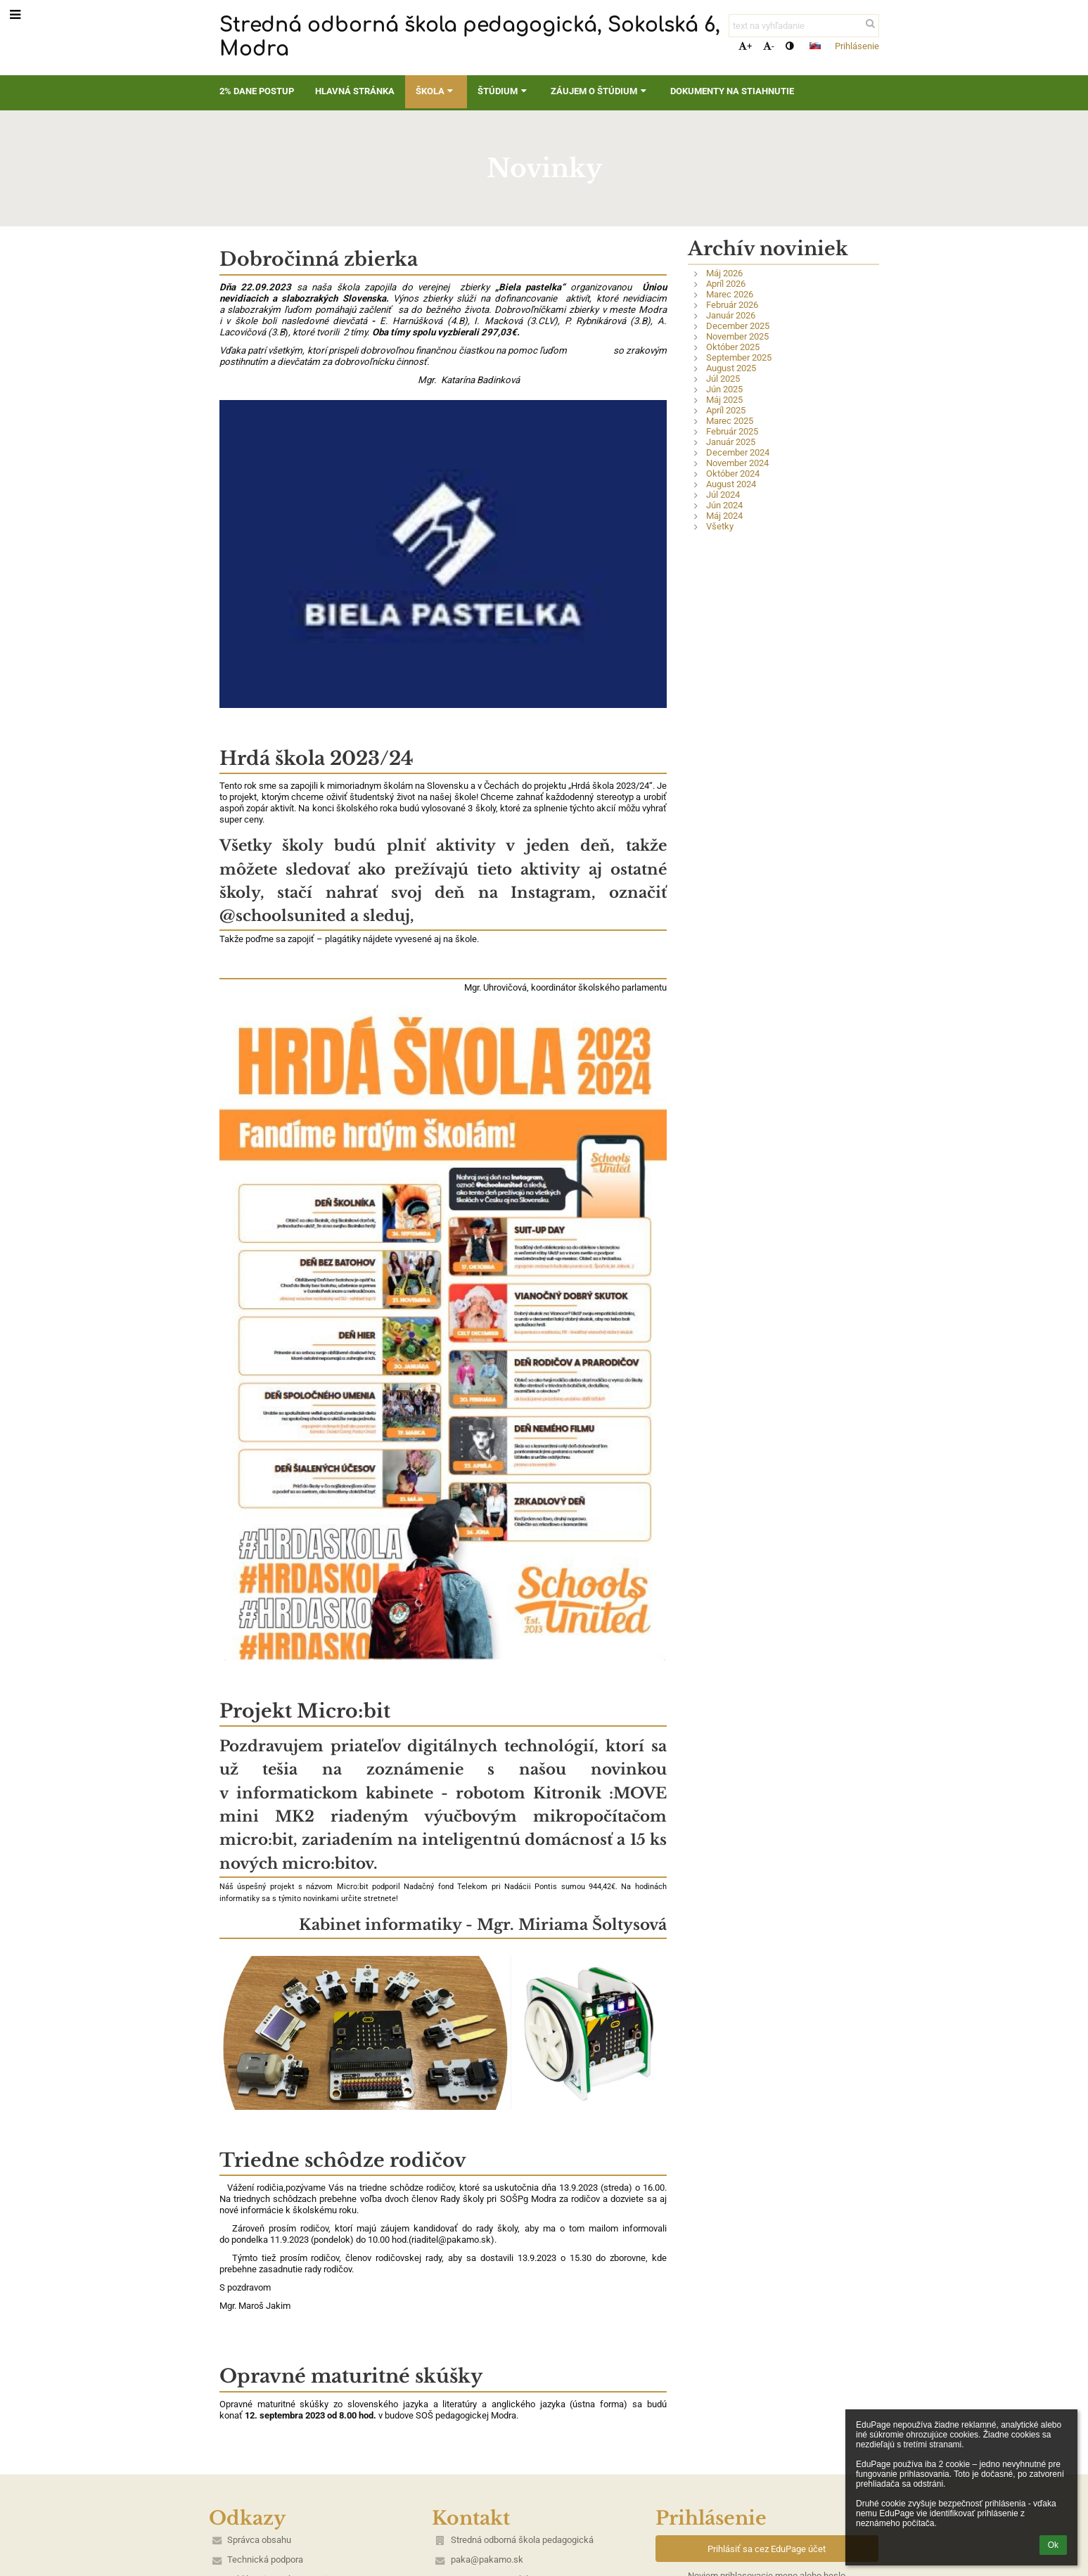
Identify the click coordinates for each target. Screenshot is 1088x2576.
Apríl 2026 (725, 283)
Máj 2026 (724, 273)
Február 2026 (732, 305)
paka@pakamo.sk (487, 2559)
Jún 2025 (724, 389)
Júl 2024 (723, 494)
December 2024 (737, 452)
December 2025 (737, 326)
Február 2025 (732, 431)
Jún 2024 (724, 505)
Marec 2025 (729, 421)
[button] (815, 45)
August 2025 (731, 368)
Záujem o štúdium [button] (600, 91)
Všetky (720, 526)
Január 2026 (730, 315)
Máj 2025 (724, 399)
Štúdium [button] (504, 91)
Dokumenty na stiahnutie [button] (732, 91)
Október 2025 (733, 347)
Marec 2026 (729, 294)
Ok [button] (1053, 2545)
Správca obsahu (259, 2540)
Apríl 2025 (725, 410)
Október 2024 (733, 473)
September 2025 (739, 357)
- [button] (768, 46)
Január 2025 (730, 442)
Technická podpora (265, 2559)
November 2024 (737, 463)
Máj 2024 (724, 515)
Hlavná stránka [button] (355, 91)
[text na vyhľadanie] (804, 25)
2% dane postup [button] (256, 91)
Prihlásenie (857, 46)
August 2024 (731, 484)
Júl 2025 (723, 378)
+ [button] (745, 46)
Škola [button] (436, 91)
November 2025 (737, 336)
